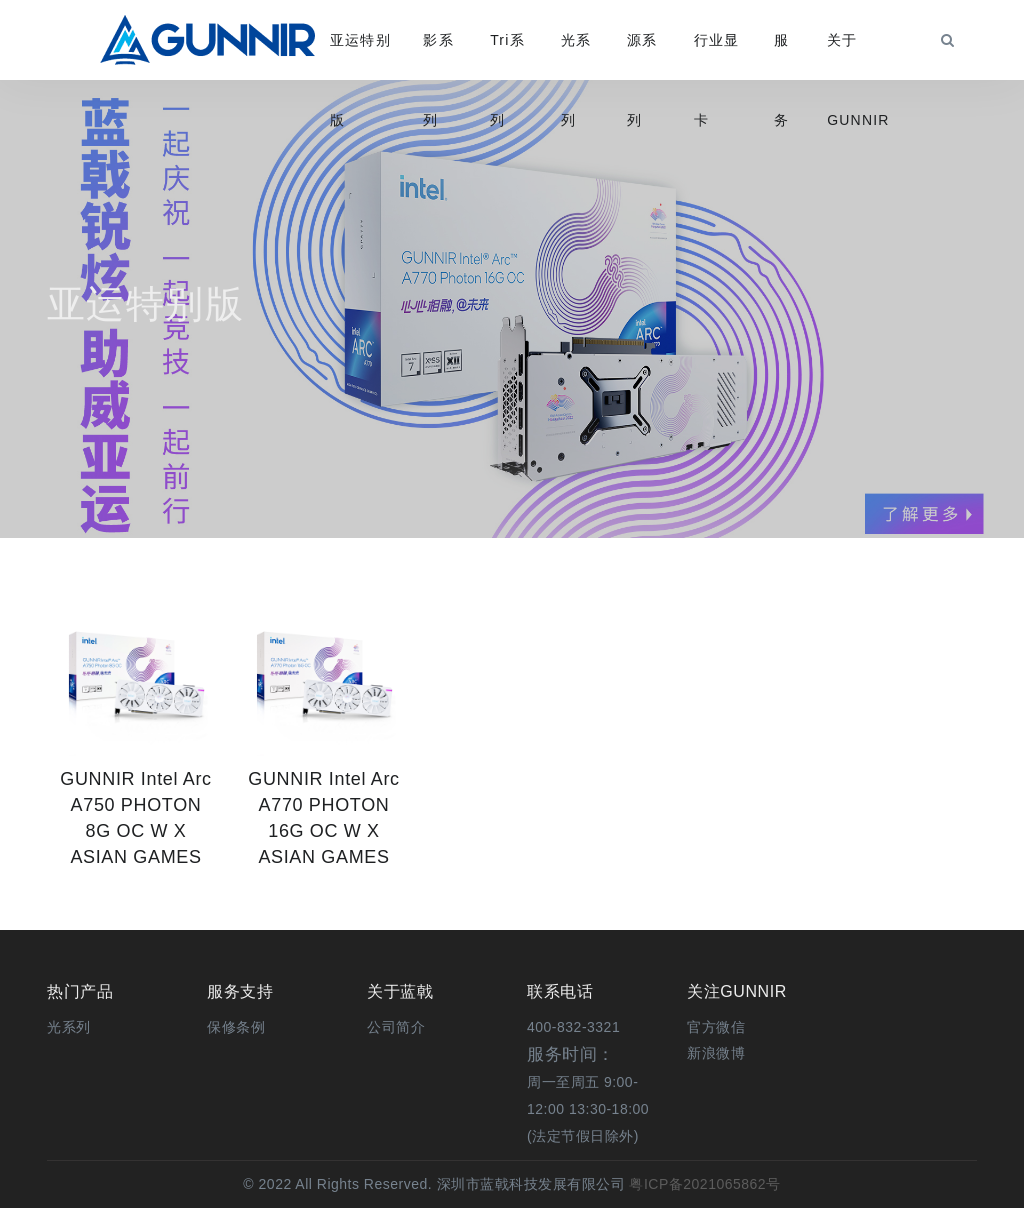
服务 (781, 56)
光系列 (576, 56)
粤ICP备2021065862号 (703, 1184)
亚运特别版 (360, 56)
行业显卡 (717, 56)
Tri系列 (507, 56)
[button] (716, 1027)
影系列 (438, 56)
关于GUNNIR (858, 56)
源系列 (642, 56)
